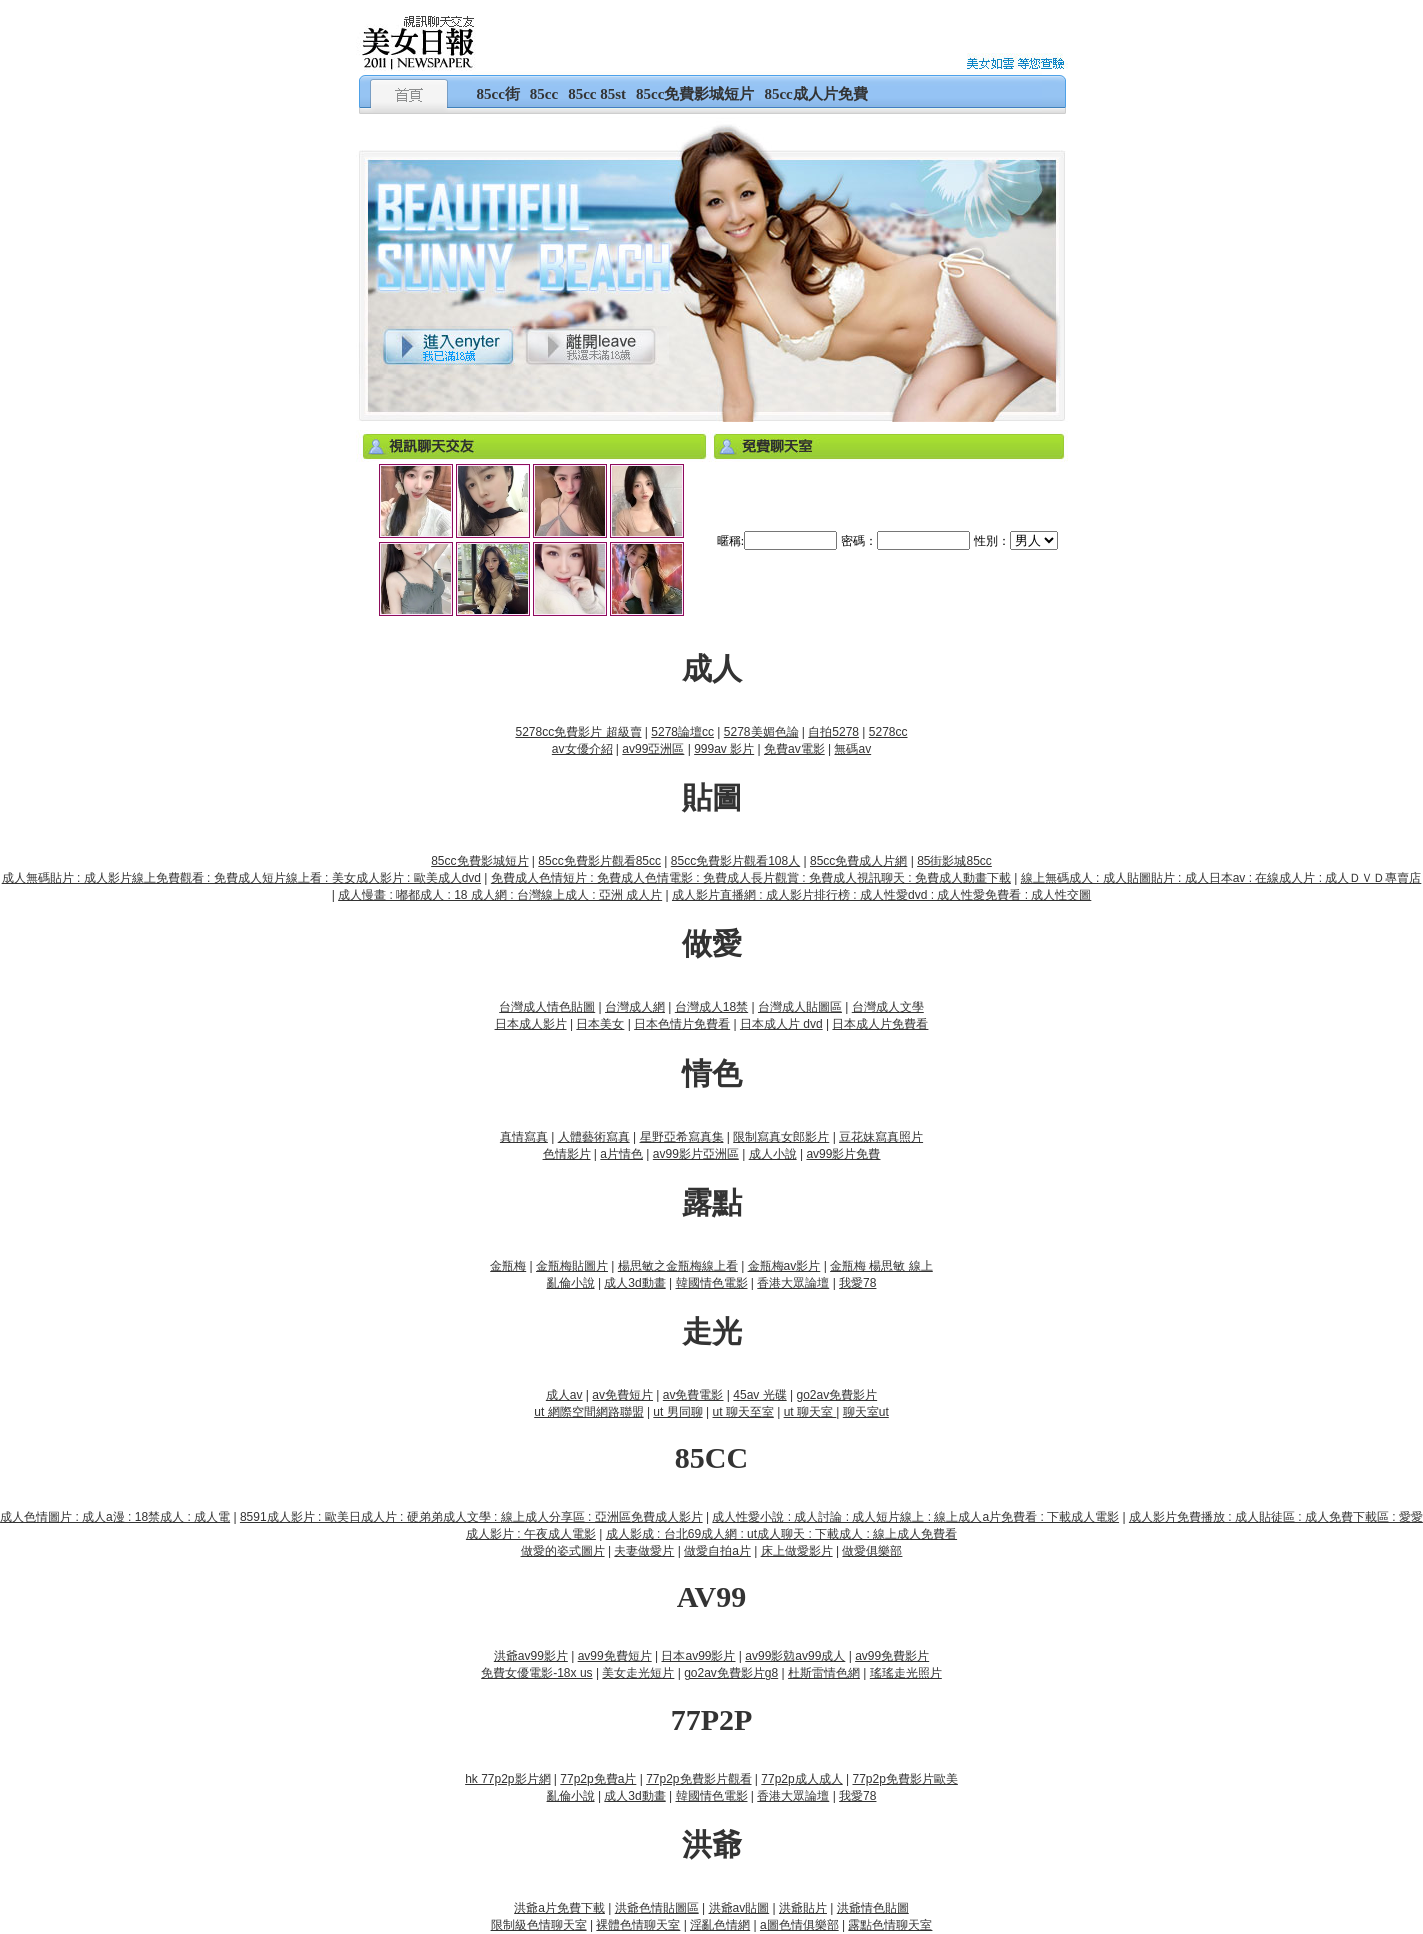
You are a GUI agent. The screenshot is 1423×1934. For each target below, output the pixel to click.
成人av (564, 1395)
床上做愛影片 (797, 1551)
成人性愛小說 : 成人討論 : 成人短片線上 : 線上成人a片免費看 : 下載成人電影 (915, 1517)
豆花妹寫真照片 (881, 1137)
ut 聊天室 (810, 1412)
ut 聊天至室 (742, 1412)
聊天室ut (866, 1412)
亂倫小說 (571, 1283)
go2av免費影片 (836, 1395)
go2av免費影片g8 (731, 1673)
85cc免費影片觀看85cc (599, 861)
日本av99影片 (698, 1656)
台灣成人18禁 (711, 1007)
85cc (544, 94)
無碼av (852, 749)
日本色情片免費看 (682, 1024)
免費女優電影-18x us (536, 1673)
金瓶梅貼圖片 (572, 1266)
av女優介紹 (582, 749)
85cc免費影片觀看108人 (735, 861)
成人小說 (773, 1154)
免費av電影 (794, 749)
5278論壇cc (682, 732)
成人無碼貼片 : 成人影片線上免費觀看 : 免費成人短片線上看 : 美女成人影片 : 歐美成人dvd (241, 878)
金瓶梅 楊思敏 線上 (881, 1266)
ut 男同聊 (677, 1412)
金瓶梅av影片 (784, 1266)
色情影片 (567, 1154)
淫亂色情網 (720, 1925)
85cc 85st (597, 94)
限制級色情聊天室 (539, 1925)
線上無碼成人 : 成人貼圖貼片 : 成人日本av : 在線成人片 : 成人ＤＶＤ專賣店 (1221, 878)
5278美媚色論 (761, 732)
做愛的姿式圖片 (563, 1551)
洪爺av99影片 (531, 1656)
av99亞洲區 (653, 749)
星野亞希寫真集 (682, 1137)
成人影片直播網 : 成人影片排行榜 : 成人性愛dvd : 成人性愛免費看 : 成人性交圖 (881, 895)
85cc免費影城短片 (695, 94)
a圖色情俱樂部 (799, 1925)
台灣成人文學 (888, 1007)
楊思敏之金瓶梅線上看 (678, 1266)
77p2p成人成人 (801, 1779)
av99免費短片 (615, 1656)
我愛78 (857, 1283)
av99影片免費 (843, 1154)
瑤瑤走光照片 (906, 1673)
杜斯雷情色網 (824, 1673)
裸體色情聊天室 (638, 1925)
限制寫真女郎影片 (781, 1137)
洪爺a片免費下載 (559, 1908)
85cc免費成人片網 (858, 861)
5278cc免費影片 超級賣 (578, 732)
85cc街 (498, 94)
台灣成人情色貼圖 (547, 1007)
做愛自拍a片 (717, 1551)
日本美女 (600, 1024)
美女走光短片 (638, 1673)
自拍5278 (833, 732)
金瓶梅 (508, 1266)
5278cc (888, 732)
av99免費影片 (892, 1656)
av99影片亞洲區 (696, 1154)
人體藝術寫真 (594, 1137)
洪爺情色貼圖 (873, 1908)
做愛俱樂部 (872, 1551)
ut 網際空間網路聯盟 (588, 1412)
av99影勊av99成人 (795, 1656)
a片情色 (621, 1154)
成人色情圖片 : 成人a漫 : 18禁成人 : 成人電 (115, 1517)
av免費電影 (693, 1395)
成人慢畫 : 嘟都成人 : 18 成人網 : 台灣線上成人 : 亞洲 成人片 (500, 895)
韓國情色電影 (712, 1283)
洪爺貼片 (803, 1908)
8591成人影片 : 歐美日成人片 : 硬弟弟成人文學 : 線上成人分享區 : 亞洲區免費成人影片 (471, 1517)
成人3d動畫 (634, 1283)
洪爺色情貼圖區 (657, 1908)
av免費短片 (622, 1395)
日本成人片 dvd (781, 1024)
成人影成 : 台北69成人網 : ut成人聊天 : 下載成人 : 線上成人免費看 (781, 1534)
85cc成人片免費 (815, 94)
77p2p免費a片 (598, 1779)
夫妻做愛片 (644, 1551)
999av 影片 (724, 749)
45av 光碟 (759, 1395)
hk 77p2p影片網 (507, 1779)
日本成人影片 (531, 1024)
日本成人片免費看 (880, 1024)
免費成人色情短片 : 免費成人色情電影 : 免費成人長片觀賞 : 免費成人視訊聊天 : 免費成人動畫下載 (751, 878)
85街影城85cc (954, 861)
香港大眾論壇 (793, 1283)
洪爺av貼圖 (739, 1908)
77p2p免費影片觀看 (698, 1779)
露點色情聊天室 (890, 1925)
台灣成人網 (635, 1007)
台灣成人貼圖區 (800, 1007)
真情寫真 (524, 1137)
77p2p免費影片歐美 (905, 1779)
